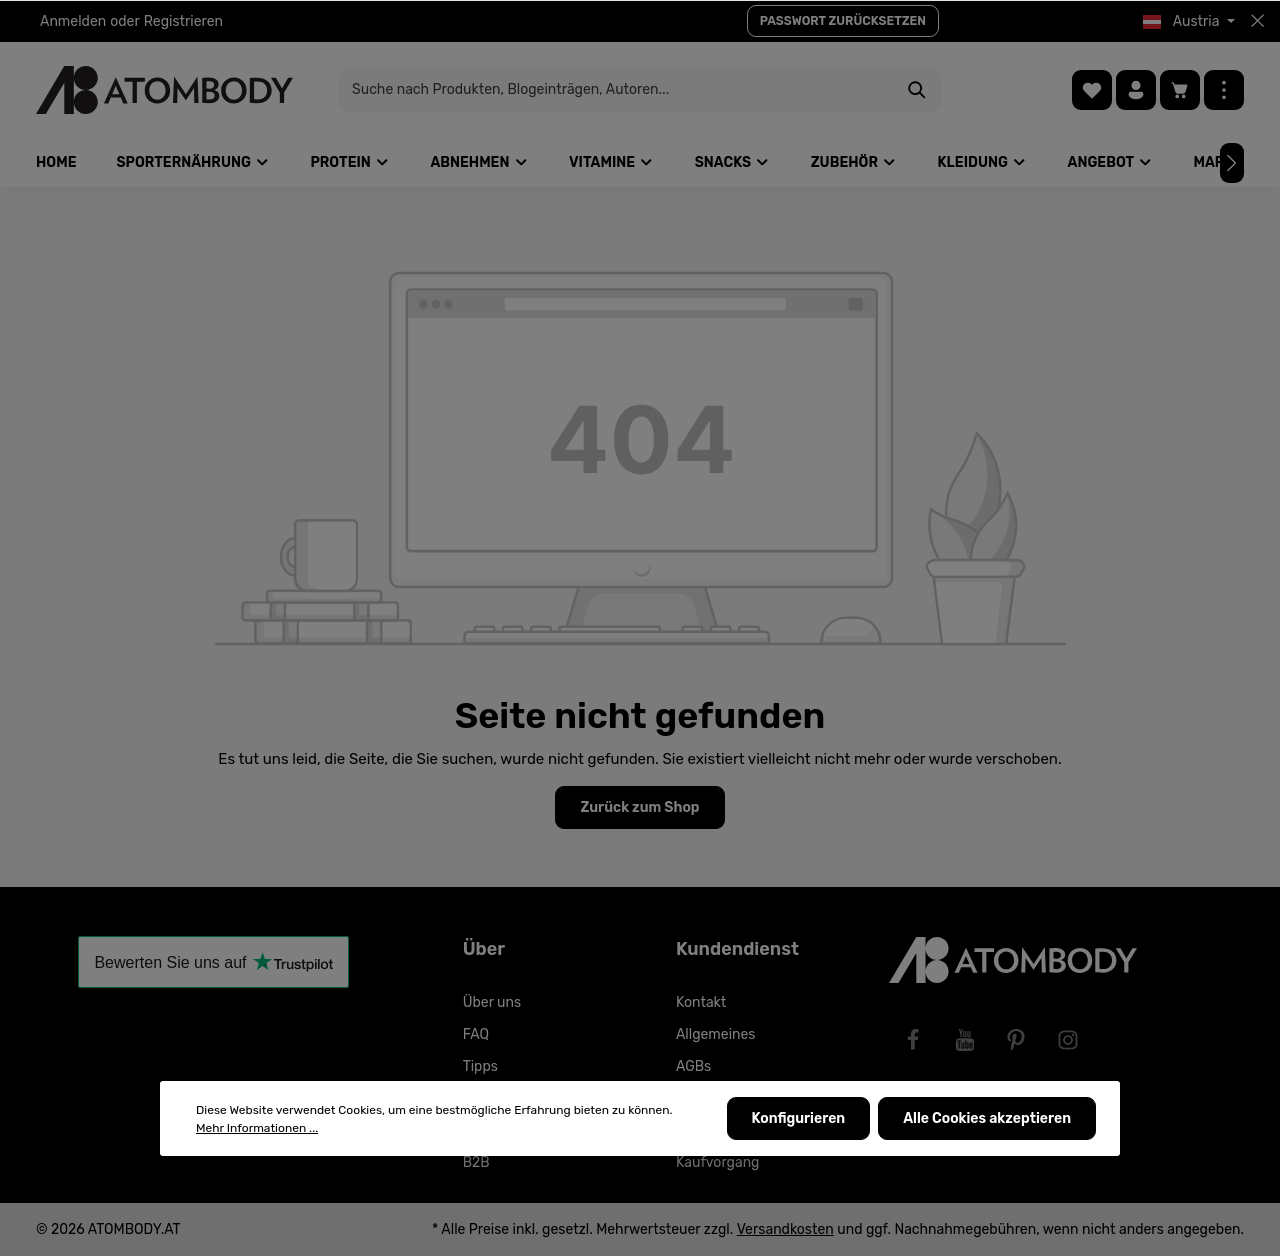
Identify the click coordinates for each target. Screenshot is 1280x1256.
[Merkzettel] (1092, 90)
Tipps (480, 1066)
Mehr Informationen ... (257, 1128)
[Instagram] (1068, 1040)
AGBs (693, 1066)
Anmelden (73, 21)
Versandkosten (785, 1229)
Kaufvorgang (718, 1162)
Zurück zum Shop (639, 807)
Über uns (492, 1002)
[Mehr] (1224, 90)
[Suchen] (917, 90)
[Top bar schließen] (1257, 21)
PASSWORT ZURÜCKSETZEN (843, 21)
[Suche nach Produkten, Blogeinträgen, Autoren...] (617, 90)
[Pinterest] (1016, 1040)
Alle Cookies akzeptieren (987, 1118)
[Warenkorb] (1180, 90)
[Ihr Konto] (1136, 90)
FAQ (476, 1034)
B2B (476, 1162)
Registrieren (183, 21)
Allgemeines (716, 1034)
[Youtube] (965, 1040)
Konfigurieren (799, 1118)
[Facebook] (913, 1040)
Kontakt (701, 1002)
